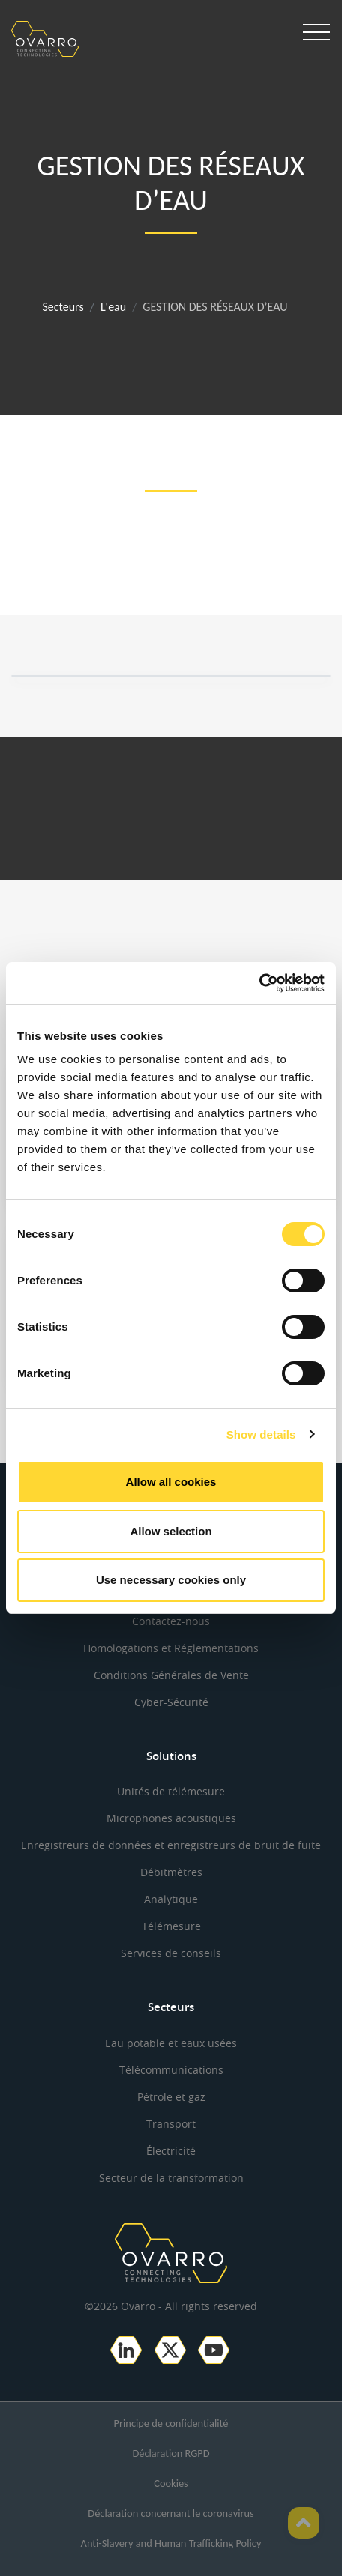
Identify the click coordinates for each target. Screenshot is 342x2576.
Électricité (171, 2151)
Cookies (171, 2483)
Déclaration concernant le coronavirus (171, 2513)
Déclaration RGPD (170, 2453)
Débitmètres (171, 1872)
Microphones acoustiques (171, 1818)
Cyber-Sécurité (171, 1702)
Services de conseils (171, 1953)
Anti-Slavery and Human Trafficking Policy (171, 2543)
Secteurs (62, 307)
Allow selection (171, 1531)
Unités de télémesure (171, 1791)
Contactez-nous (171, 1621)
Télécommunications (171, 2070)
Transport (171, 2124)
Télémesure (171, 1926)
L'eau (113, 307)
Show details (261, 1434)
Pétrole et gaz (171, 2097)
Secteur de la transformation (171, 2178)
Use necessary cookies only (171, 1579)
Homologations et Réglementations (171, 1648)
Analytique (171, 1899)
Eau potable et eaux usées (171, 2043)
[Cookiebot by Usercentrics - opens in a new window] (259, 983)
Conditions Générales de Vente (171, 1675)
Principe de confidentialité (171, 2423)
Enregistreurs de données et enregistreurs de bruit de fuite (171, 1845)
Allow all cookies (171, 1481)
